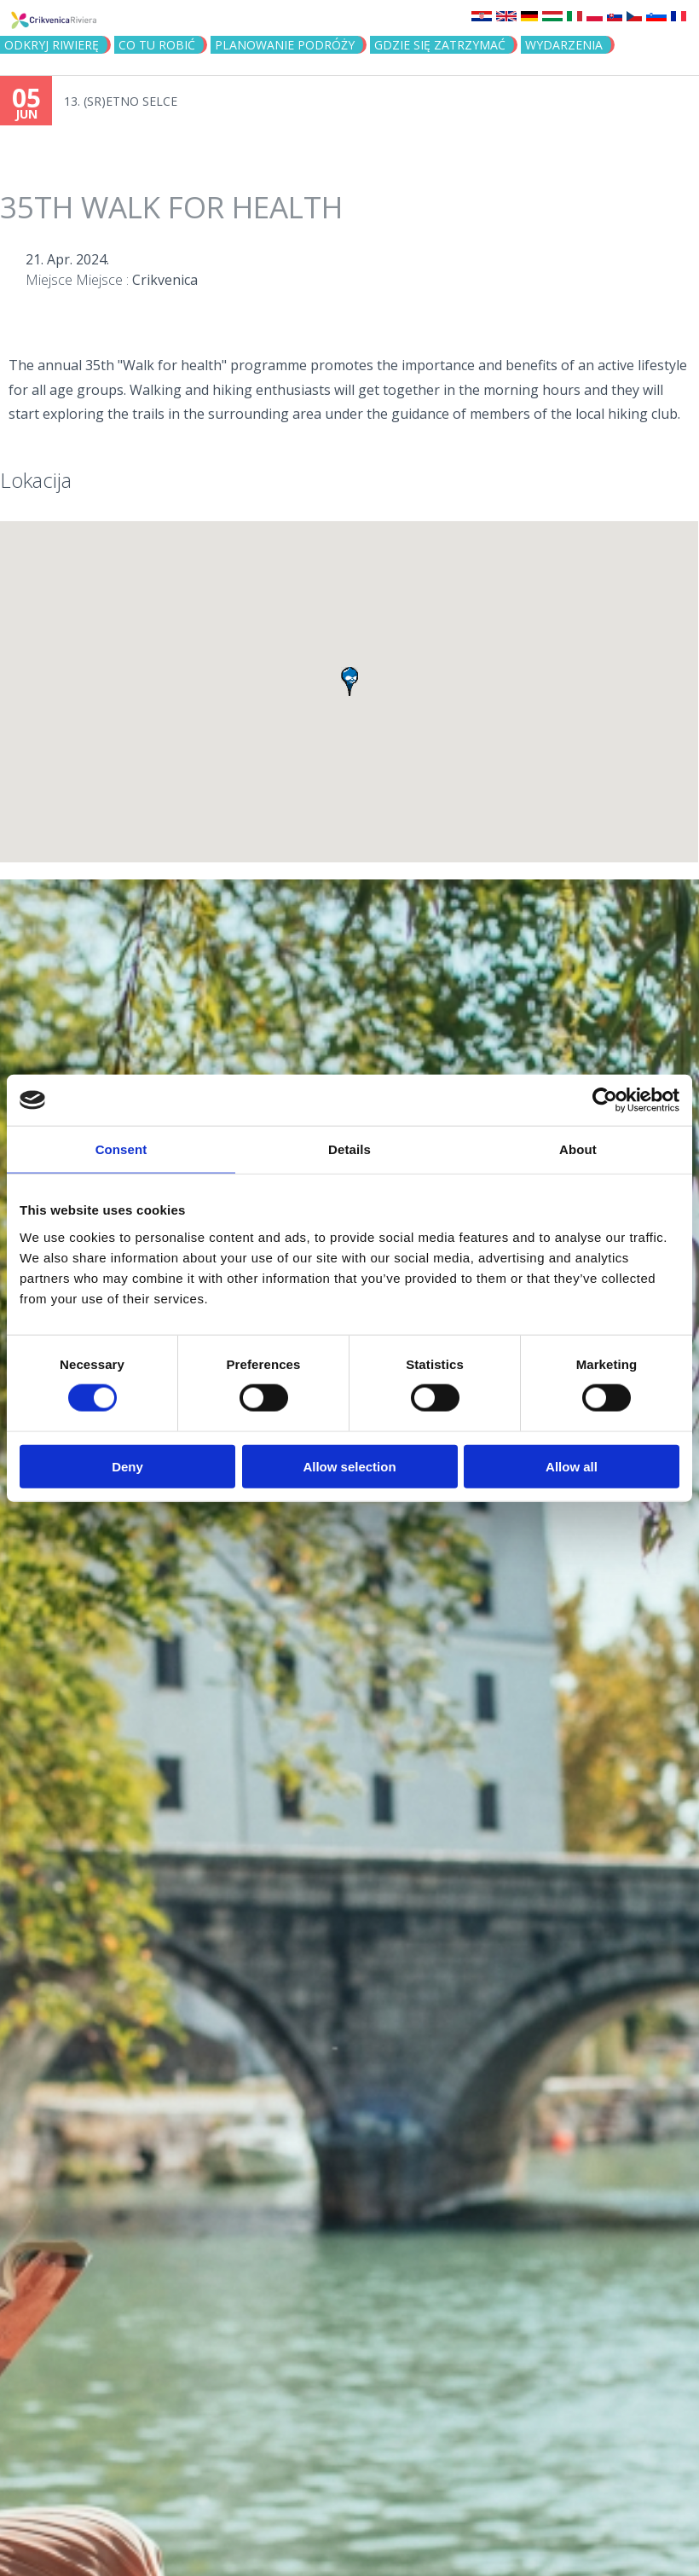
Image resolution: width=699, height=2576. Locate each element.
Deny (127, 1466)
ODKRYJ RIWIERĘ (51, 45)
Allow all (572, 1466)
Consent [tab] (121, 1149)
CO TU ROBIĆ (156, 45)
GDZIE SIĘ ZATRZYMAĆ (439, 45)
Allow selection (349, 1466)
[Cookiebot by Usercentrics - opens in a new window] (604, 1100)
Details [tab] (349, 1149)
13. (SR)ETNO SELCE (120, 101)
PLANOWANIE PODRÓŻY (285, 45)
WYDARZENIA (564, 45)
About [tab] (578, 1149)
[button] (349, 681)
